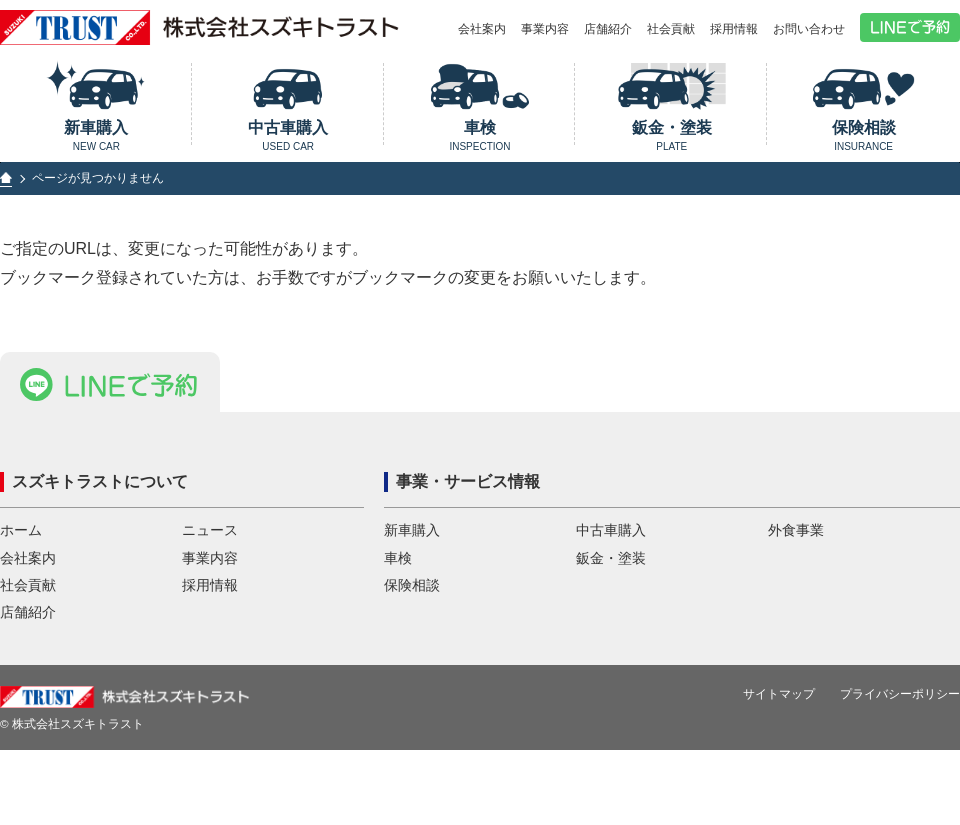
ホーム (21, 545)
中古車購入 (288, 135)
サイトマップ (779, 709)
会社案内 (482, 29)
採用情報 (734, 29)
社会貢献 (671, 29)
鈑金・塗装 (671, 135)
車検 (480, 135)
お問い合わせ (809, 29)
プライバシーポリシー (900, 709)
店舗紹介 (608, 29)
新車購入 (96, 135)
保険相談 (863, 135)
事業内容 (545, 29)
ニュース (210, 545)
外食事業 (796, 545)
